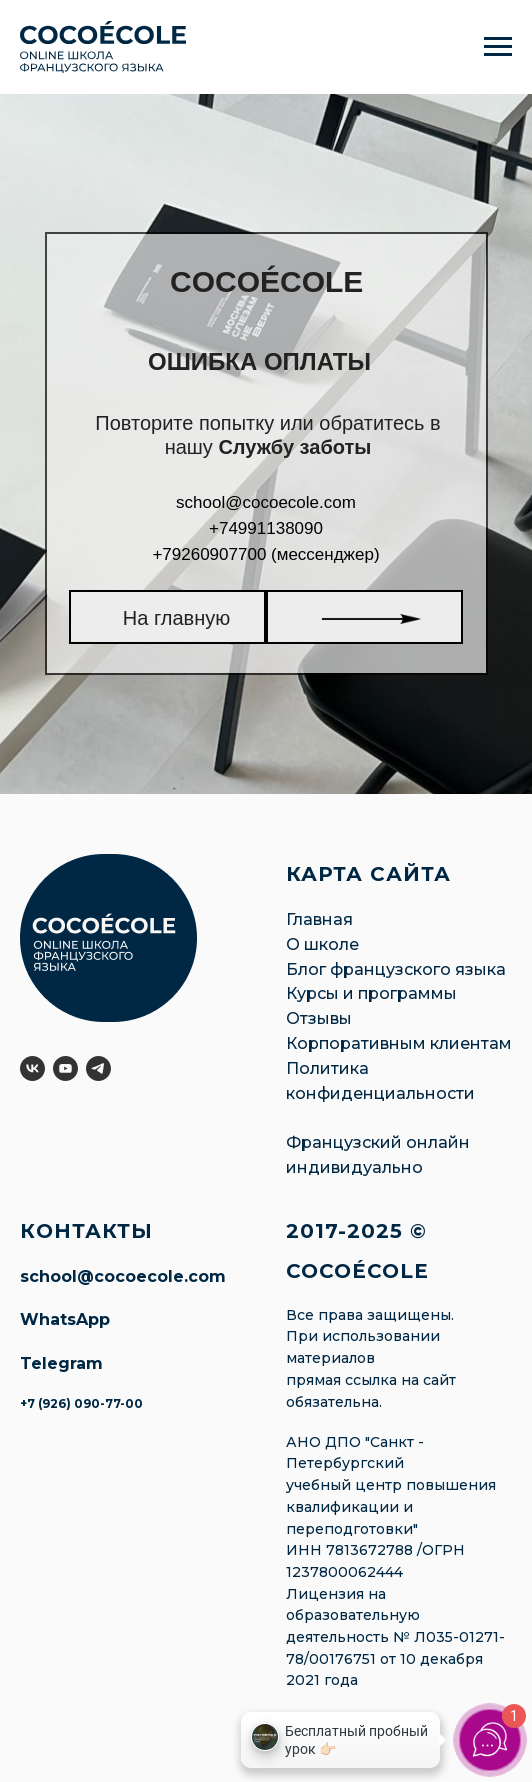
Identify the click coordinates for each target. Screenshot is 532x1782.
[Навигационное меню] (498, 47)
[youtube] (65, 1068)
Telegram (61, 1363)
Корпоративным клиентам (399, 1043)
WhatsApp (65, 1319)
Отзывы (319, 1018)
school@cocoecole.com (123, 1276)
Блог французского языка (396, 969)
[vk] (32, 1068)
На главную (176, 618)
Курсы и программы (371, 993)
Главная (319, 919)
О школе (322, 944)
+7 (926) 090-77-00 (81, 1403)
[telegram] (98, 1068)
